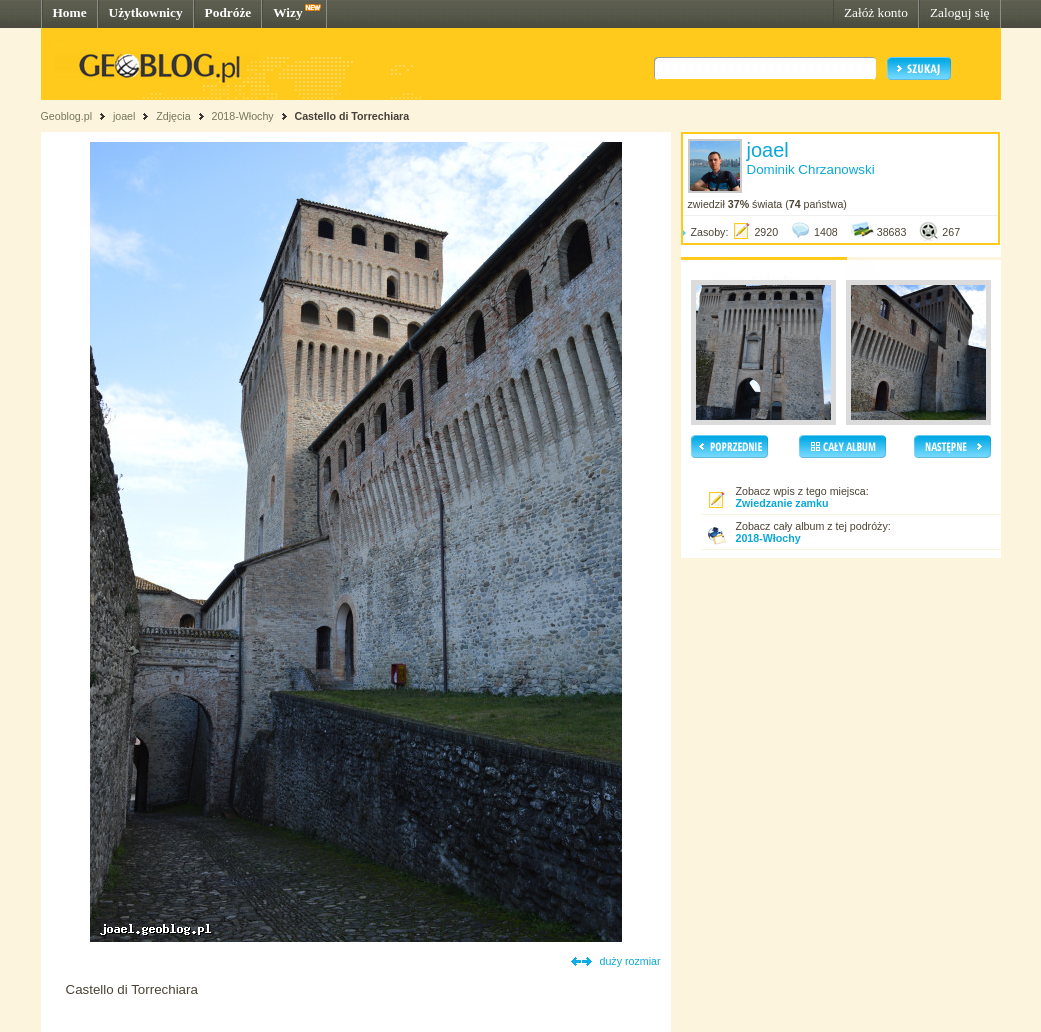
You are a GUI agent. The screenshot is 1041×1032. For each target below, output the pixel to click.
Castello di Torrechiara (352, 116)
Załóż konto (876, 12)
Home (70, 12)
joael (124, 116)
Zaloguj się (960, 12)
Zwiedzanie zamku (782, 503)
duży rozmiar (630, 961)
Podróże (228, 12)
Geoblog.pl (67, 116)
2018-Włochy (242, 116)
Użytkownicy (146, 12)
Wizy (287, 12)
